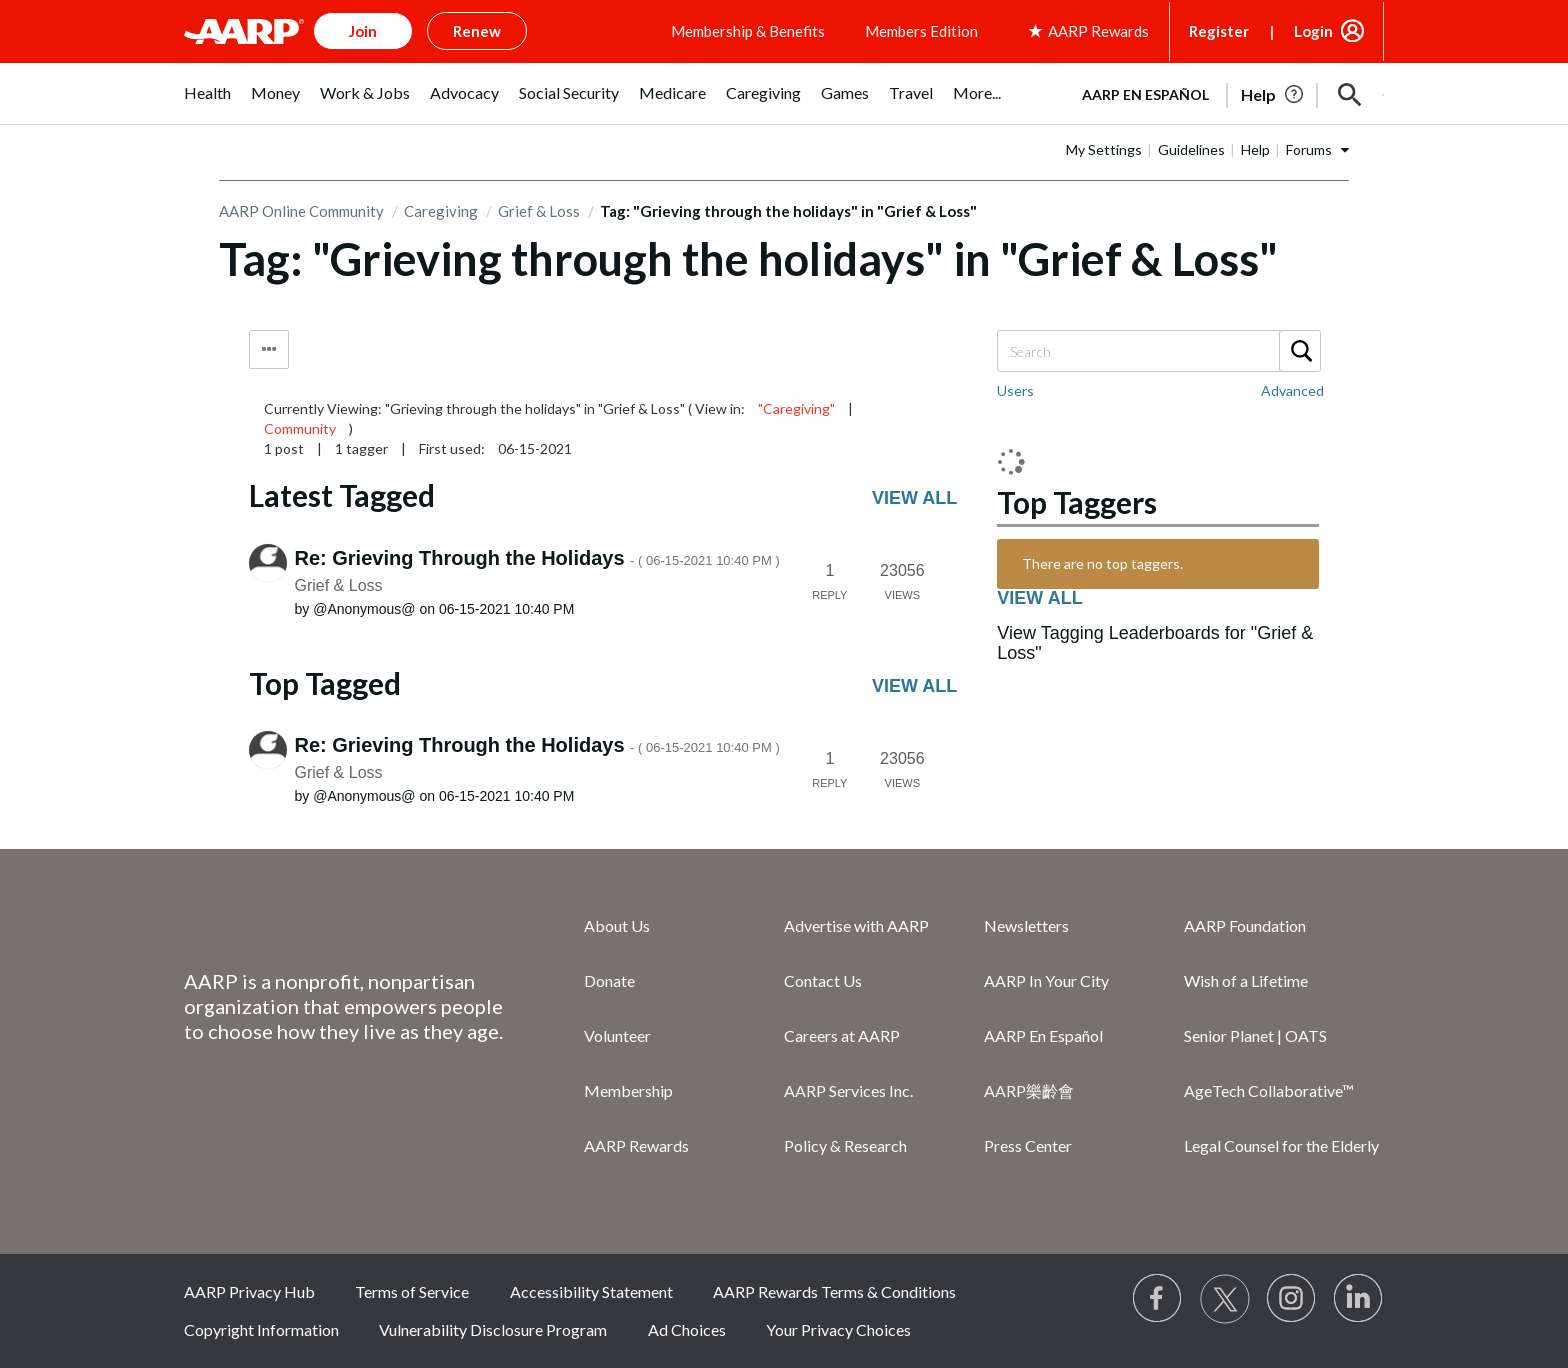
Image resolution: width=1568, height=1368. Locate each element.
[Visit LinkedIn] (1359, 1299)
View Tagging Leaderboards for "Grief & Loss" (1155, 643)
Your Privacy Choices (838, 1329)
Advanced (1292, 390)
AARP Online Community (301, 211)
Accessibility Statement (591, 1291)
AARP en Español (1145, 94)
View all (914, 498)
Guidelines (1191, 149)
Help (1255, 149)
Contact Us (823, 980)
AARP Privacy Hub (249, 1291)
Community (300, 428)
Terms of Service (412, 1291)
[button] (1350, 95)
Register (1219, 31)
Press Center (1028, 1145)
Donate (609, 980)
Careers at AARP (842, 1035)
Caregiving (441, 211)
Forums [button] (1309, 149)
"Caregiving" (796, 408)
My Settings (1104, 149)
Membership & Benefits (748, 31)
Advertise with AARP (856, 925)
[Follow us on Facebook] (1158, 1299)
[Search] (1158, 351)
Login (1313, 31)
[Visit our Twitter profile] (1225, 1299)
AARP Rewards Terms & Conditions (834, 1291)
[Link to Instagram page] (1292, 1299)
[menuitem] (207, 103)
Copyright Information (261, 1329)
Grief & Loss (539, 211)
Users (1015, 390)
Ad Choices (687, 1329)
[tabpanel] (1224, 93)
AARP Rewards (636, 1145)
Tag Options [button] (269, 349)
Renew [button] (477, 31)
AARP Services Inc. (848, 1090)
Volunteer (617, 1035)
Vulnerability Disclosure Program (493, 1329)
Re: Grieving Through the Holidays (537, 558)
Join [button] (363, 31)
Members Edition (921, 31)
